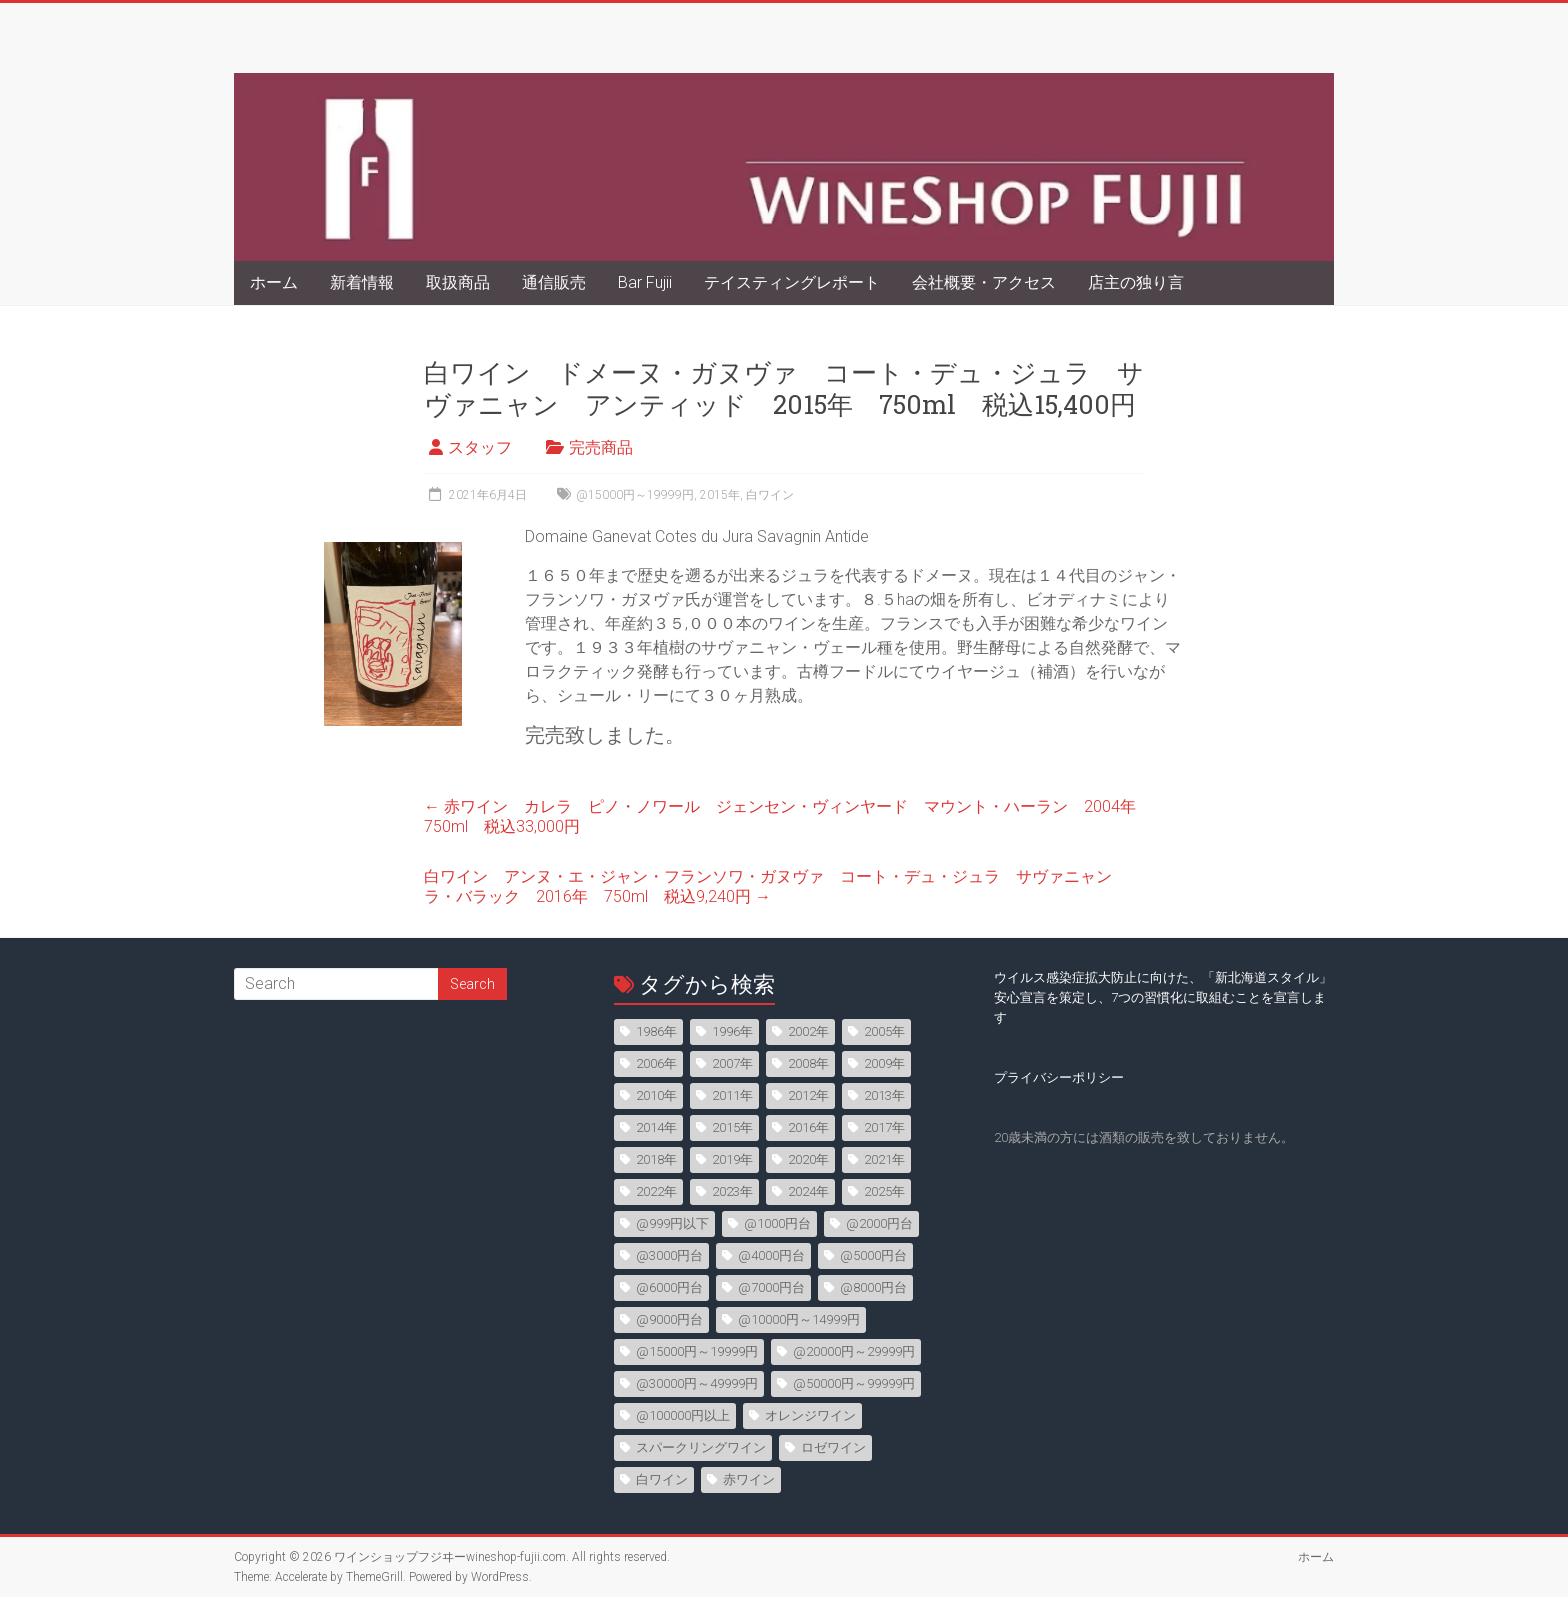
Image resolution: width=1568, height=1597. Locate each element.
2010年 (656, 1095)
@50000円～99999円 (854, 1383)
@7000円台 (771, 1287)
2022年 (656, 1191)
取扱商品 (458, 282)
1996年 (732, 1031)
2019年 (732, 1159)
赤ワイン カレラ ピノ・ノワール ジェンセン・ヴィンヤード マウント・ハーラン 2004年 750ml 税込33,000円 (788, 816)
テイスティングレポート (792, 282)
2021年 (884, 1159)
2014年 (656, 1127)
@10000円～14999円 (799, 1319)
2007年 (732, 1063)
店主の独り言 (1136, 282)
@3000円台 (669, 1255)
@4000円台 (771, 1255)
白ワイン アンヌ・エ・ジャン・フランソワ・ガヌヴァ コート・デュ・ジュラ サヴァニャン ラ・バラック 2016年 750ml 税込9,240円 (776, 886)
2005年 (884, 1031)
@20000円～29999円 (854, 1351)
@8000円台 (873, 1287)
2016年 (808, 1127)
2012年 (808, 1095)
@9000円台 (669, 1319)
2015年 (720, 495)
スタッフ (480, 447)
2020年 (808, 1159)
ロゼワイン (833, 1447)
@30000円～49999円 (697, 1383)
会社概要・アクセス (984, 282)
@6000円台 (669, 1287)
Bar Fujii (645, 282)
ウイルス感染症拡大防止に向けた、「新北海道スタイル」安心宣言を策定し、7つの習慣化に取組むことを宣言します (1163, 997)
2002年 (808, 1031)
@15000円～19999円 (635, 495)
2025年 (884, 1191)
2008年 (808, 1063)
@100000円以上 (683, 1415)
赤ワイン (749, 1479)
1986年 (656, 1031)
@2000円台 (879, 1223)
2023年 (732, 1191)
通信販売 (554, 282)
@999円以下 (672, 1223)
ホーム (274, 282)
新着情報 (362, 282)
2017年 (884, 1127)
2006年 (656, 1063)
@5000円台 (873, 1255)
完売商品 (601, 447)
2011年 (732, 1095)
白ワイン (770, 495)
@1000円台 (777, 1223)
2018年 (656, 1159)
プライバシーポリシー (1059, 1077)
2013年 (884, 1095)
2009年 (884, 1063)
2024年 (808, 1191)
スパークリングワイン (701, 1447)
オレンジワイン (810, 1415)
